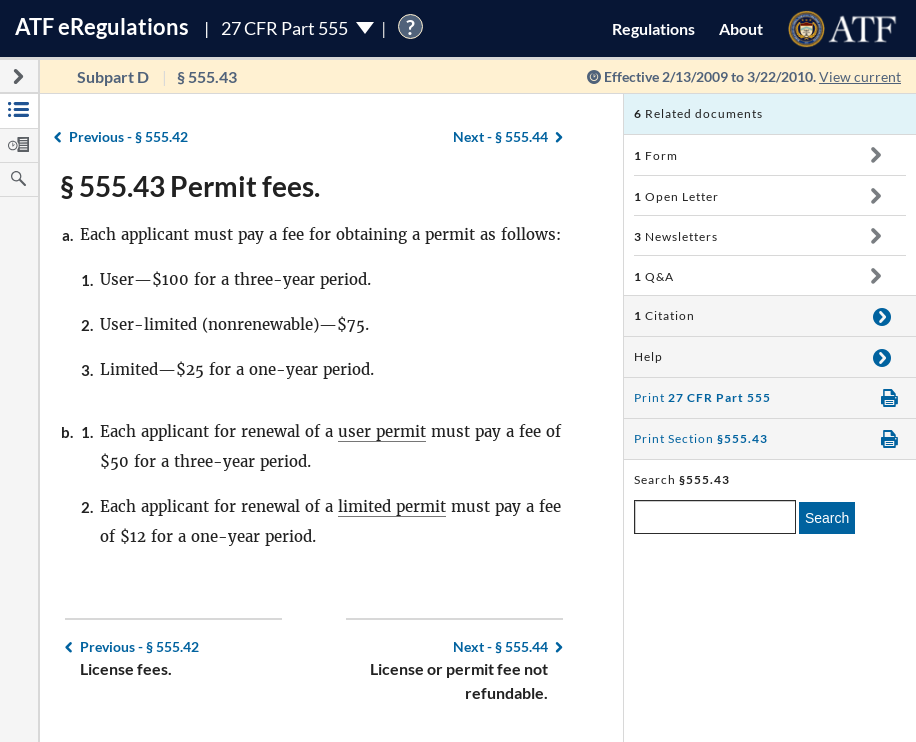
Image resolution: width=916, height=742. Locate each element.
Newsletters (676, 236)
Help (648, 356)
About (741, 28)
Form (656, 155)
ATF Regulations (102, 26)
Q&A (654, 276)
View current (860, 76)
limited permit (392, 506)
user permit (382, 431)
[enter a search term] (715, 517)
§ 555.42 (128, 136)
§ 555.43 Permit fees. (190, 186)
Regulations (653, 28)
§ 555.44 (500, 136)
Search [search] (827, 518)
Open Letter (676, 196)
